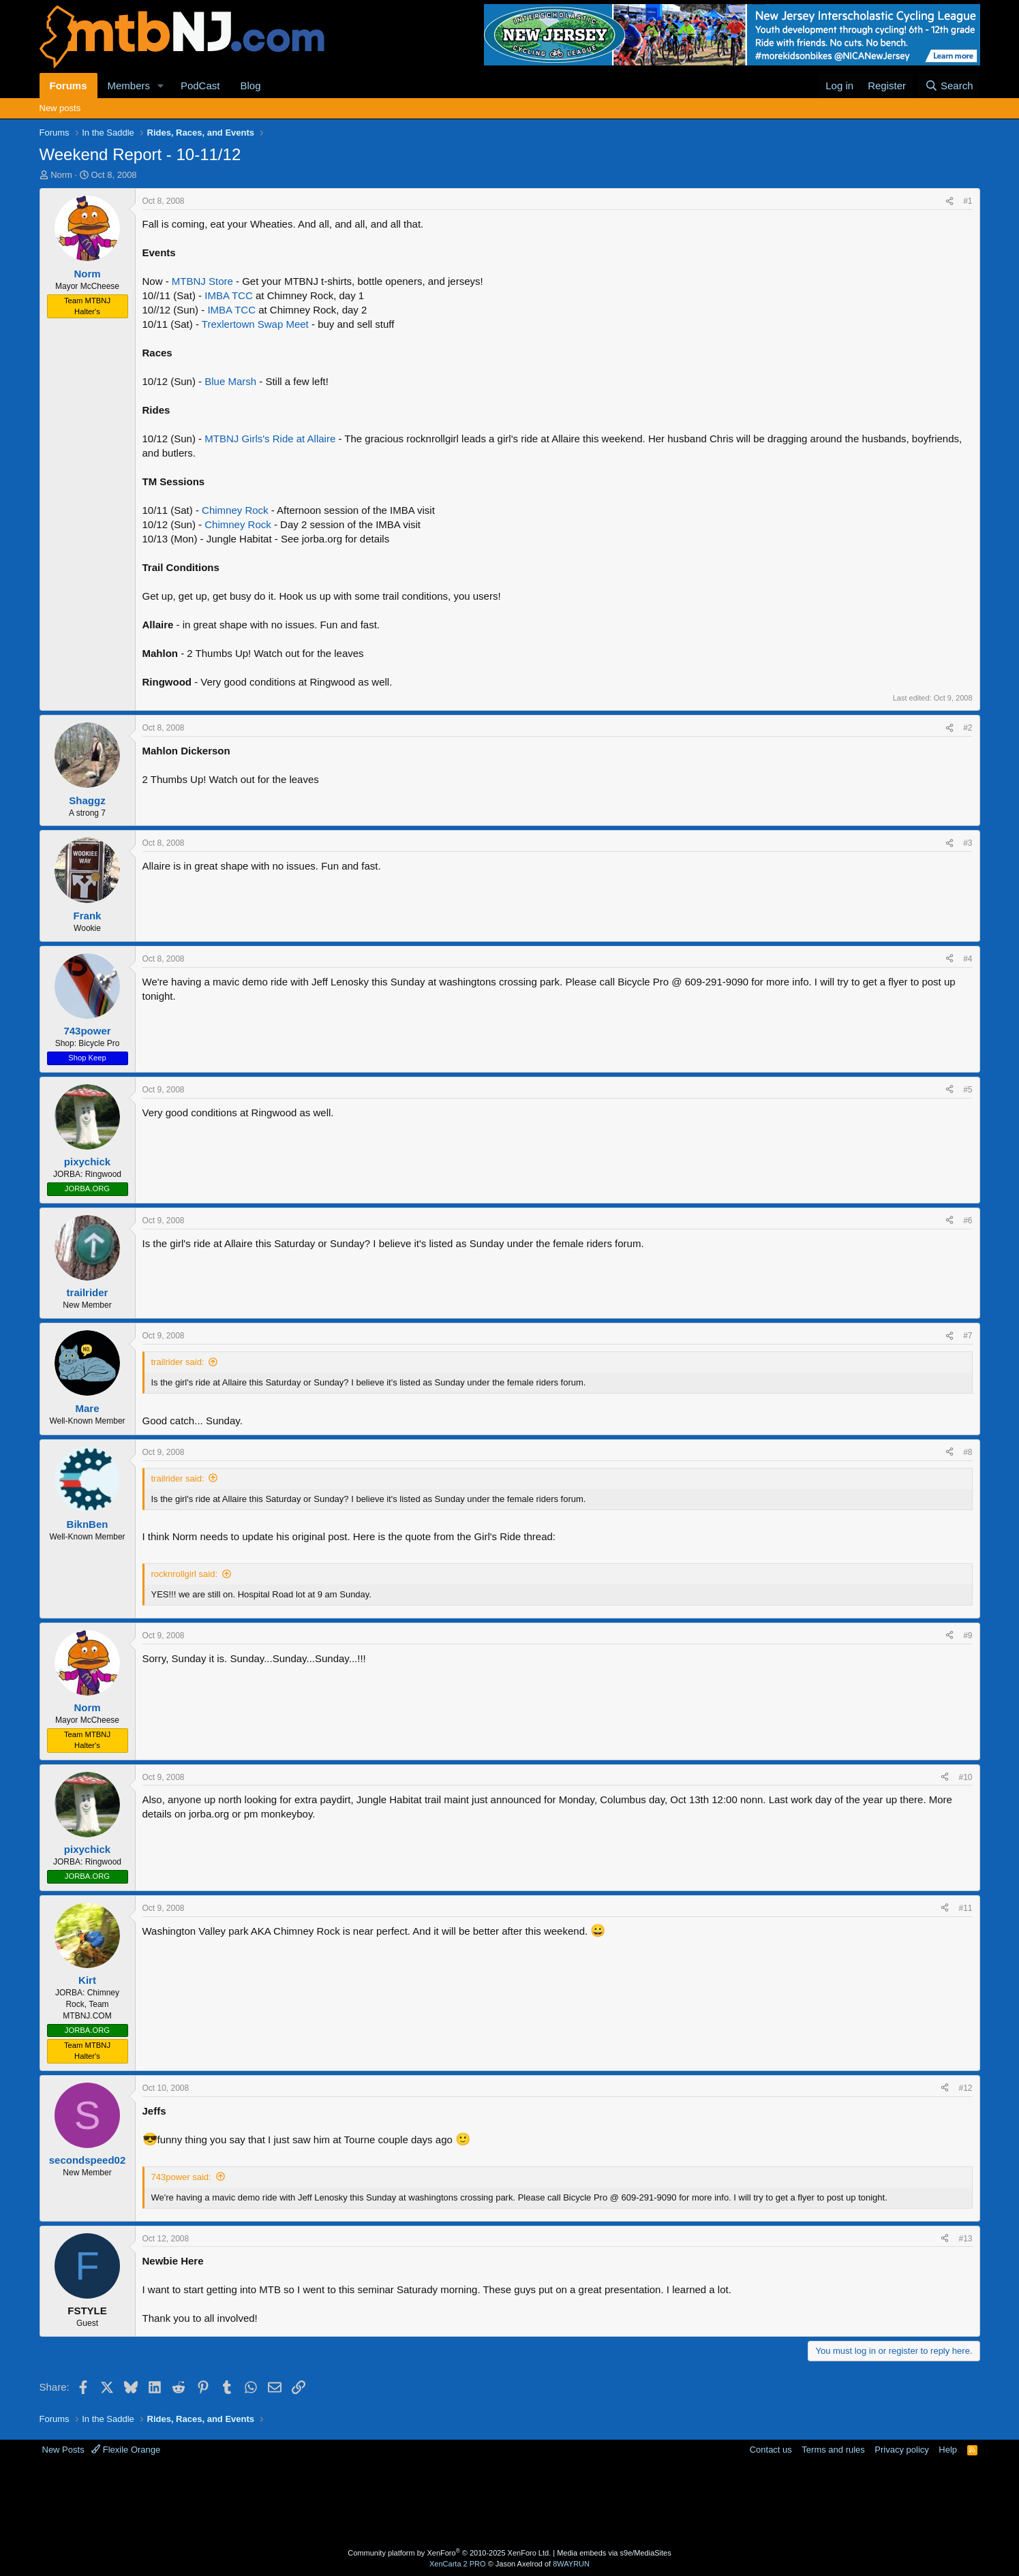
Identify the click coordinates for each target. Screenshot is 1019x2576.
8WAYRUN (571, 2564)
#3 (967, 843)
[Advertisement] (456, 2500)
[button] (160, 85)
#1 (967, 201)
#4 (967, 959)
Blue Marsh (230, 381)
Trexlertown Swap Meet (255, 324)
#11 (965, 1908)
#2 (967, 728)
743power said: (181, 2177)
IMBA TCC (228, 295)
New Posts (63, 2449)
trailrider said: (177, 1362)
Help (948, 2449)
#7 (967, 1335)
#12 (965, 2088)
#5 (967, 1089)
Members (129, 85)
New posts (60, 108)
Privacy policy (901, 2449)
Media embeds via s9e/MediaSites (614, 2553)
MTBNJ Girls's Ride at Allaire (269, 438)
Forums (68, 85)
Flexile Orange (125, 2449)
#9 (967, 1635)
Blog (250, 85)
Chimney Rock (235, 510)
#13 (965, 2238)
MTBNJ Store (202, 281)
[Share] (949, 201)
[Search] (949, 85)
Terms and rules (833, 2449)
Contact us (771, 2449)
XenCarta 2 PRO (457, 2564)
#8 (967, 1452)
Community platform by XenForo (449, 2553)
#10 (965, 1777)
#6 (967, 1220)
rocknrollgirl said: (184, 1574)
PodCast (200, 85)
